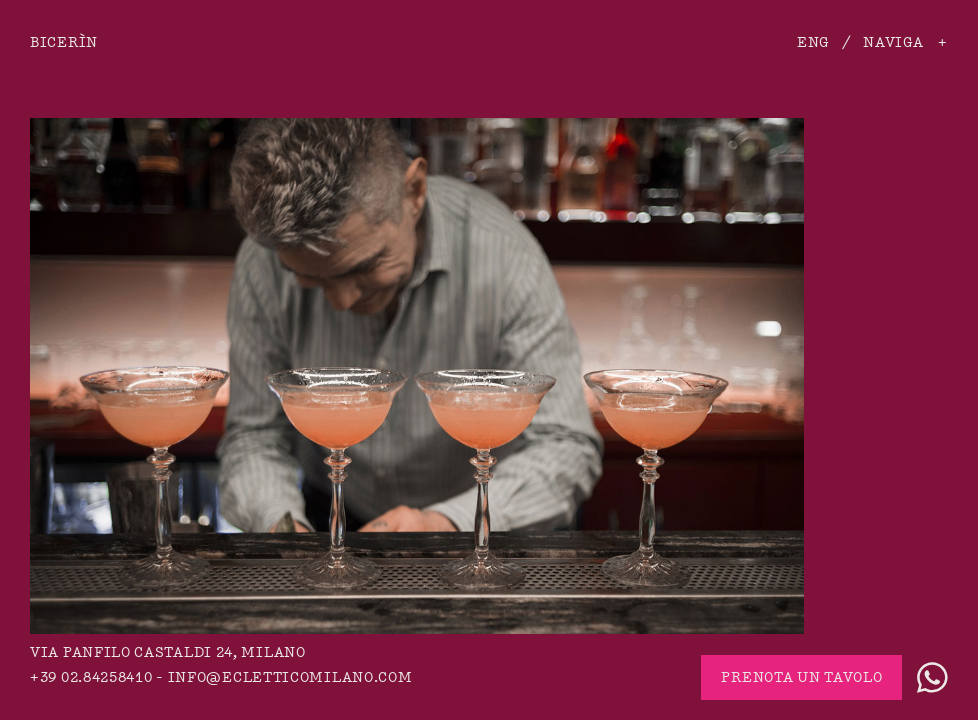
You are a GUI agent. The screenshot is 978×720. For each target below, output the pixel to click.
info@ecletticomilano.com (290, 677)
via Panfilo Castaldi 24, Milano (168, 652)
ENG (813, 42)
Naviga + (905, 42)
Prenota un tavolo (801, 677)
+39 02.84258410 (91, 677)
